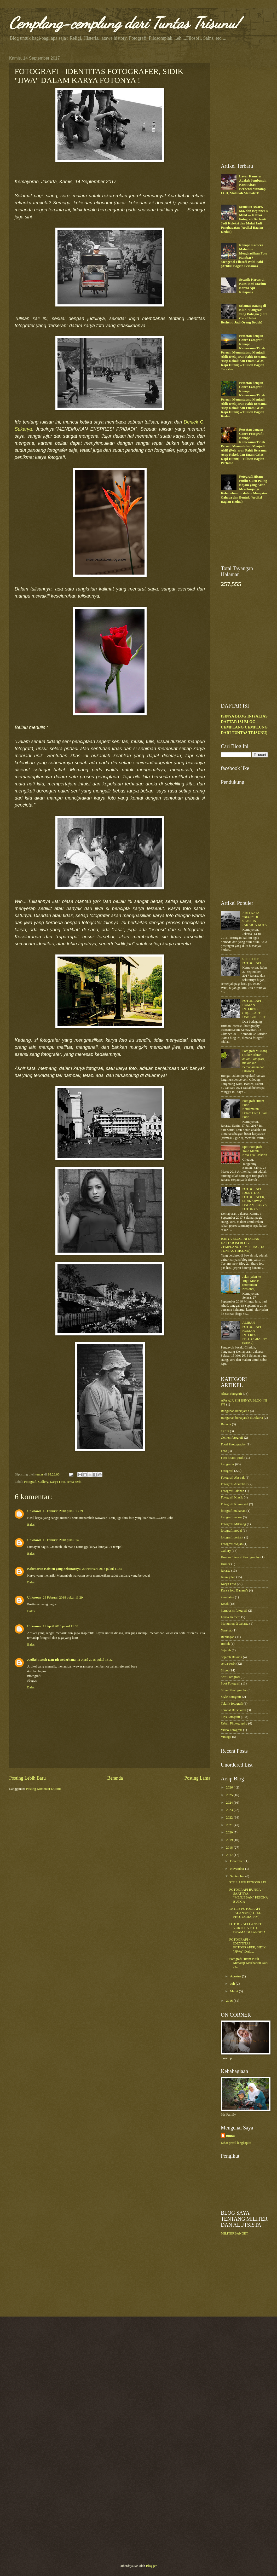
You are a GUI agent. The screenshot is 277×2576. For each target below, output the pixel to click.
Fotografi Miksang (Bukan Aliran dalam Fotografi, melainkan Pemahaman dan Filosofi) (254, 1061)
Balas (31, 1524)
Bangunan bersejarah (235, 1411)
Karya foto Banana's (234, 1590)
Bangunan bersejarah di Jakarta (242, 1418)
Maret (234, 1991)
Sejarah (226, 1650)
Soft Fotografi (230, 1677)
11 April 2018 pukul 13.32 (95, 1660)
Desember (237, 1861)
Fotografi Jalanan (232, 1491)
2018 (230, 1847)
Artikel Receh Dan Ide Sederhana (51, 1660)
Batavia (226, 1424)
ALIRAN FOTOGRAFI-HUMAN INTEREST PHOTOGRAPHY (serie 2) (254, 1333)
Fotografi (30, 1482)
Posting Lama (197, 1778)
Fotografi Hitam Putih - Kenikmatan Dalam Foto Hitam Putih (255, 1109)
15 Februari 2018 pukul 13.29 (63, 1511)
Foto (224, 1451)
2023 (230, 1810)
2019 (230, 1840)
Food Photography (233, 1444)
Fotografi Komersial (234, 1504)
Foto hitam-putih (232, 1458)
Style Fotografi (231, 1697)
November (237, 1869)
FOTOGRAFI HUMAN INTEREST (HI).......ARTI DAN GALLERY (254, 1009)
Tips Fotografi (230, 1717)
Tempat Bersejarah (233, 1710)
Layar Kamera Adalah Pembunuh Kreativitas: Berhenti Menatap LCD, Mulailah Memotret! (243, 184)
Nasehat (226, 1630)
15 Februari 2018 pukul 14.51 (63, 1540)
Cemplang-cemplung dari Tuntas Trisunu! (124, 23)
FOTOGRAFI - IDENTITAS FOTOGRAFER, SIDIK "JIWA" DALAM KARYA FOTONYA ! (254, 1199)
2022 (230, 1817)
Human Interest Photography (240, 1557)
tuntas (230, 2136)
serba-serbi (74, 1482)
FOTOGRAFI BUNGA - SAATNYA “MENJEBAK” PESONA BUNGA (248, 1895)
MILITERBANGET (234, 2233)
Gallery (43, 1482)
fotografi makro (231, 1517)
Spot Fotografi (230, 1683)
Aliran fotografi (231, 1394)
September (237, 1876)
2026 (230, 1787)
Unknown (34, 1511)
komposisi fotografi (234, 1610)
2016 (230, 2000)
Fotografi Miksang (233, 1524)
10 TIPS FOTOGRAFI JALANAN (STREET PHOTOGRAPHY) (246, 1913)
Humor (225, 1564)
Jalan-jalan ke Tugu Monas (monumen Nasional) (251, 1282)
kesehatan (227, 1597)
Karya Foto (57, 1482)
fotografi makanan (233, 1511)
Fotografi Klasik (232, 1497)
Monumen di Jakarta (235, 1623)
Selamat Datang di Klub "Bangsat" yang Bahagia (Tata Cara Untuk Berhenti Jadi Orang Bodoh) (244, 314)
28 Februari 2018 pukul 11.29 (63, 1597)
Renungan (227, 1637)
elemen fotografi (232, 1437)
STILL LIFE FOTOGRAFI (251, 961)
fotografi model (231, 1530)
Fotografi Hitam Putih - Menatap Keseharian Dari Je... (248, 1963)
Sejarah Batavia (231, 1657)
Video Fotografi (231, 1730)
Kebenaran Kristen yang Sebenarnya (53, 1569)
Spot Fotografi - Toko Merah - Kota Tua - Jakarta (254, 1151)
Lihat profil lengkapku (236, 2143)
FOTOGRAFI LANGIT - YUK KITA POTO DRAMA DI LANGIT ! (247, 1928)
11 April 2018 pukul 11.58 (60, 1626)
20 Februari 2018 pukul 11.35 (102, 1569)
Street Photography (234, 1690)
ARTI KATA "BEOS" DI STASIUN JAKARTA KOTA (254, 919)
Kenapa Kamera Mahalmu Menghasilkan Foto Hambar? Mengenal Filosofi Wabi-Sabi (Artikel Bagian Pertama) (244, 255)
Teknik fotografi (232, 1703)
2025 (230, 1795)
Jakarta (225, 1570)
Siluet (225, 1670)
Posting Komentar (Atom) (43, 1789)
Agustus (236, 1976)
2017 (230, 1855)
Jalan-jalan (228, 1577)
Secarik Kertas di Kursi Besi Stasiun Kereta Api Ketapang (252, 285)
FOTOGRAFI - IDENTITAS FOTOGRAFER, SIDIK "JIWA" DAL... (247, 1945)
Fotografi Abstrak (233, 1477)
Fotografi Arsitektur (234, 1484)
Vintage (226, 1737)
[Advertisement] (53, 105)
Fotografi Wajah (232, 1544)
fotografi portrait (232, 1537)
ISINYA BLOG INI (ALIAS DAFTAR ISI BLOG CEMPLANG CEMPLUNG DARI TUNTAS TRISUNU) (244, 1245)
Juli (233, 1983)
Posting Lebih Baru (27, 1778)
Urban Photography (234, 1723)
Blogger (151, 2566)
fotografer (227, 1464)
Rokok (225, 1644)
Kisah (225, 1604)
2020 (230, 1832)
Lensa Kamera (230, 1617)
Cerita (225, 1431)
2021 (230, 1825)
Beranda (115, 1778)
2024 (230, 1802)
